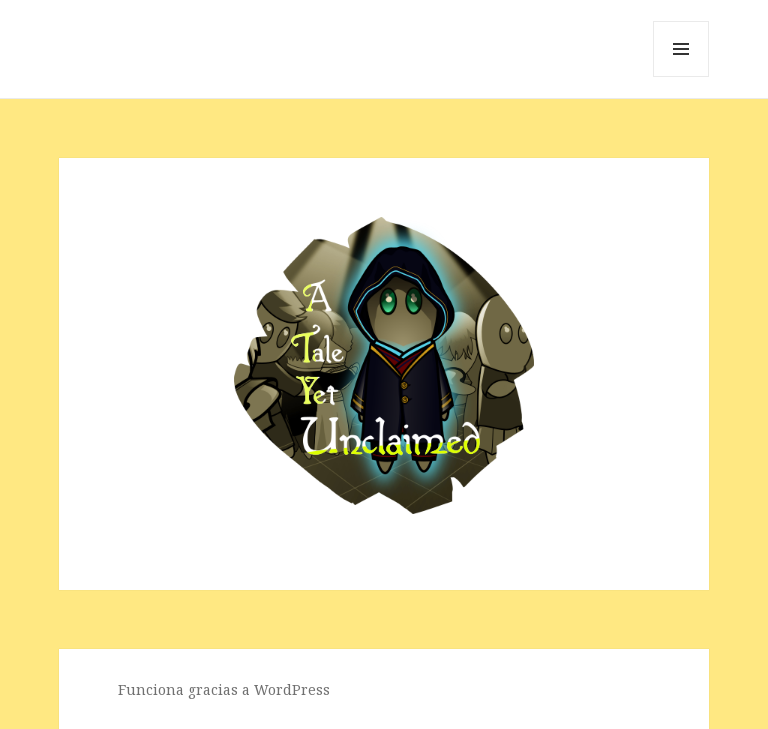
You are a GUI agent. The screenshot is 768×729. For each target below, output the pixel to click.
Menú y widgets (681, 76)
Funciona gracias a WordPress (224, 689)
